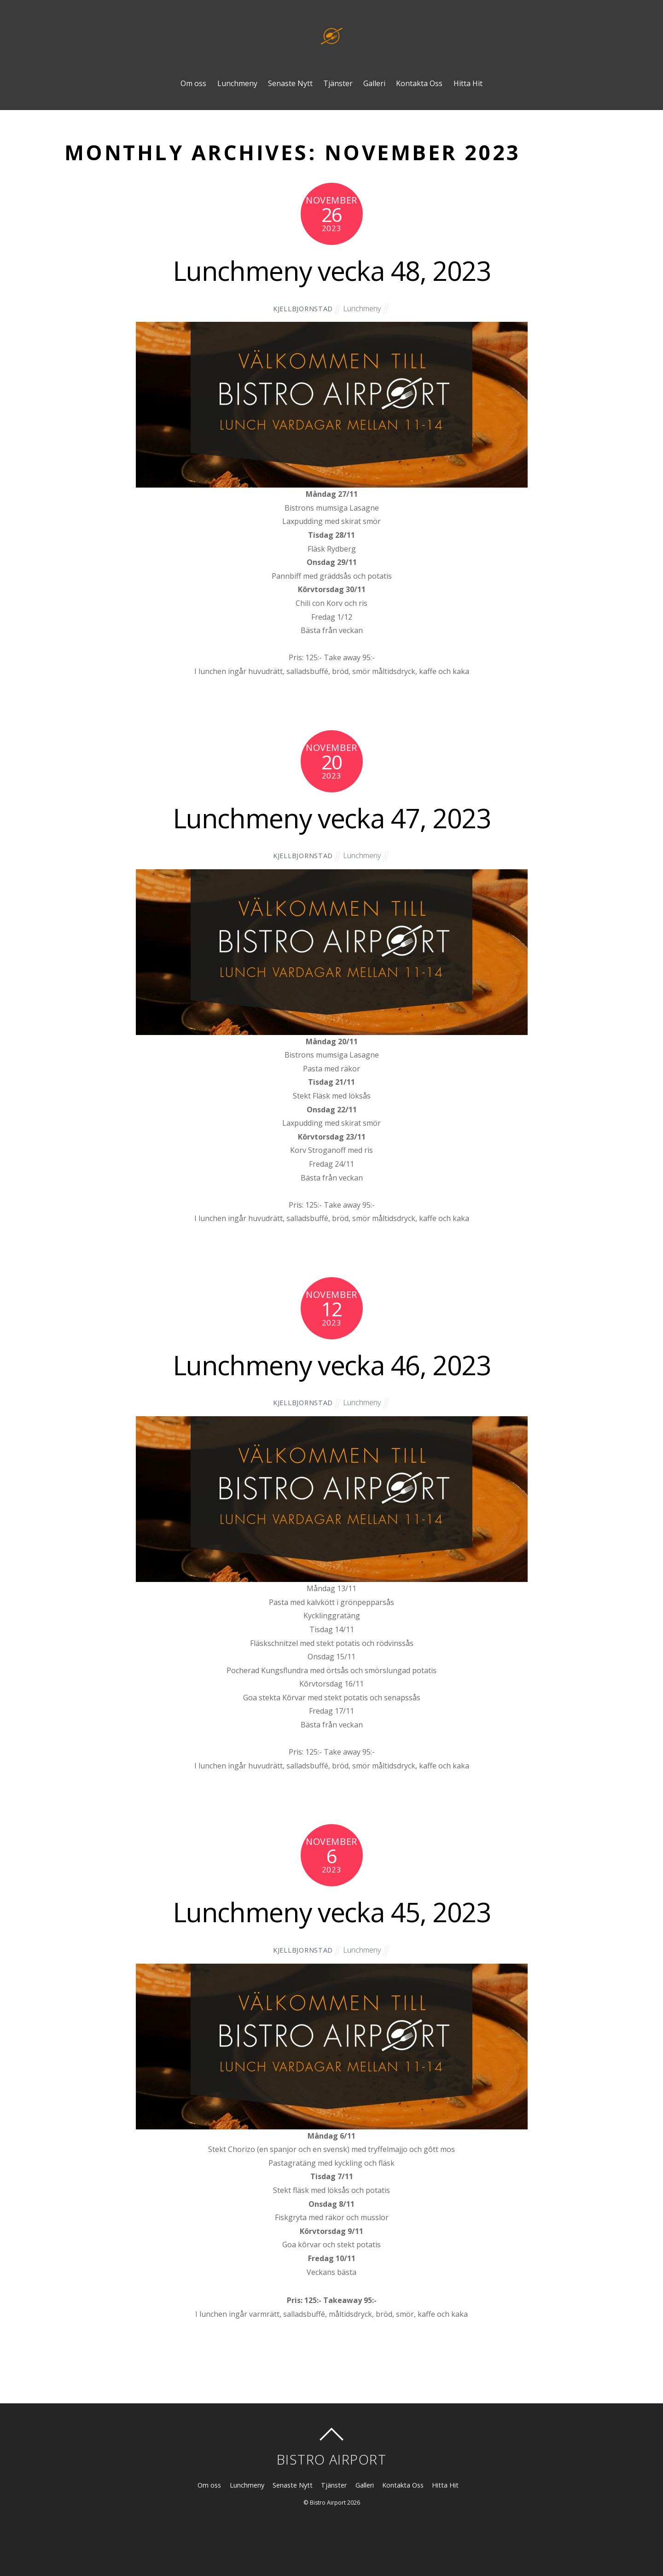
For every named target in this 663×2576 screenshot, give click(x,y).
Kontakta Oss (419, 83)
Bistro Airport (328, 2502)
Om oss (193, 83)
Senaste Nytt (290, 83)
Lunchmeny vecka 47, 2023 (331, 818)
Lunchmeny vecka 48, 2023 (331, 270)
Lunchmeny (237, 83)
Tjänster (338, 83)
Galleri (374, 83)
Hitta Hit (468, 83)
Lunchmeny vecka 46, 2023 (331, 1365)
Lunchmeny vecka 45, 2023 (331, 1912)
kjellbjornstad (303, 308)
